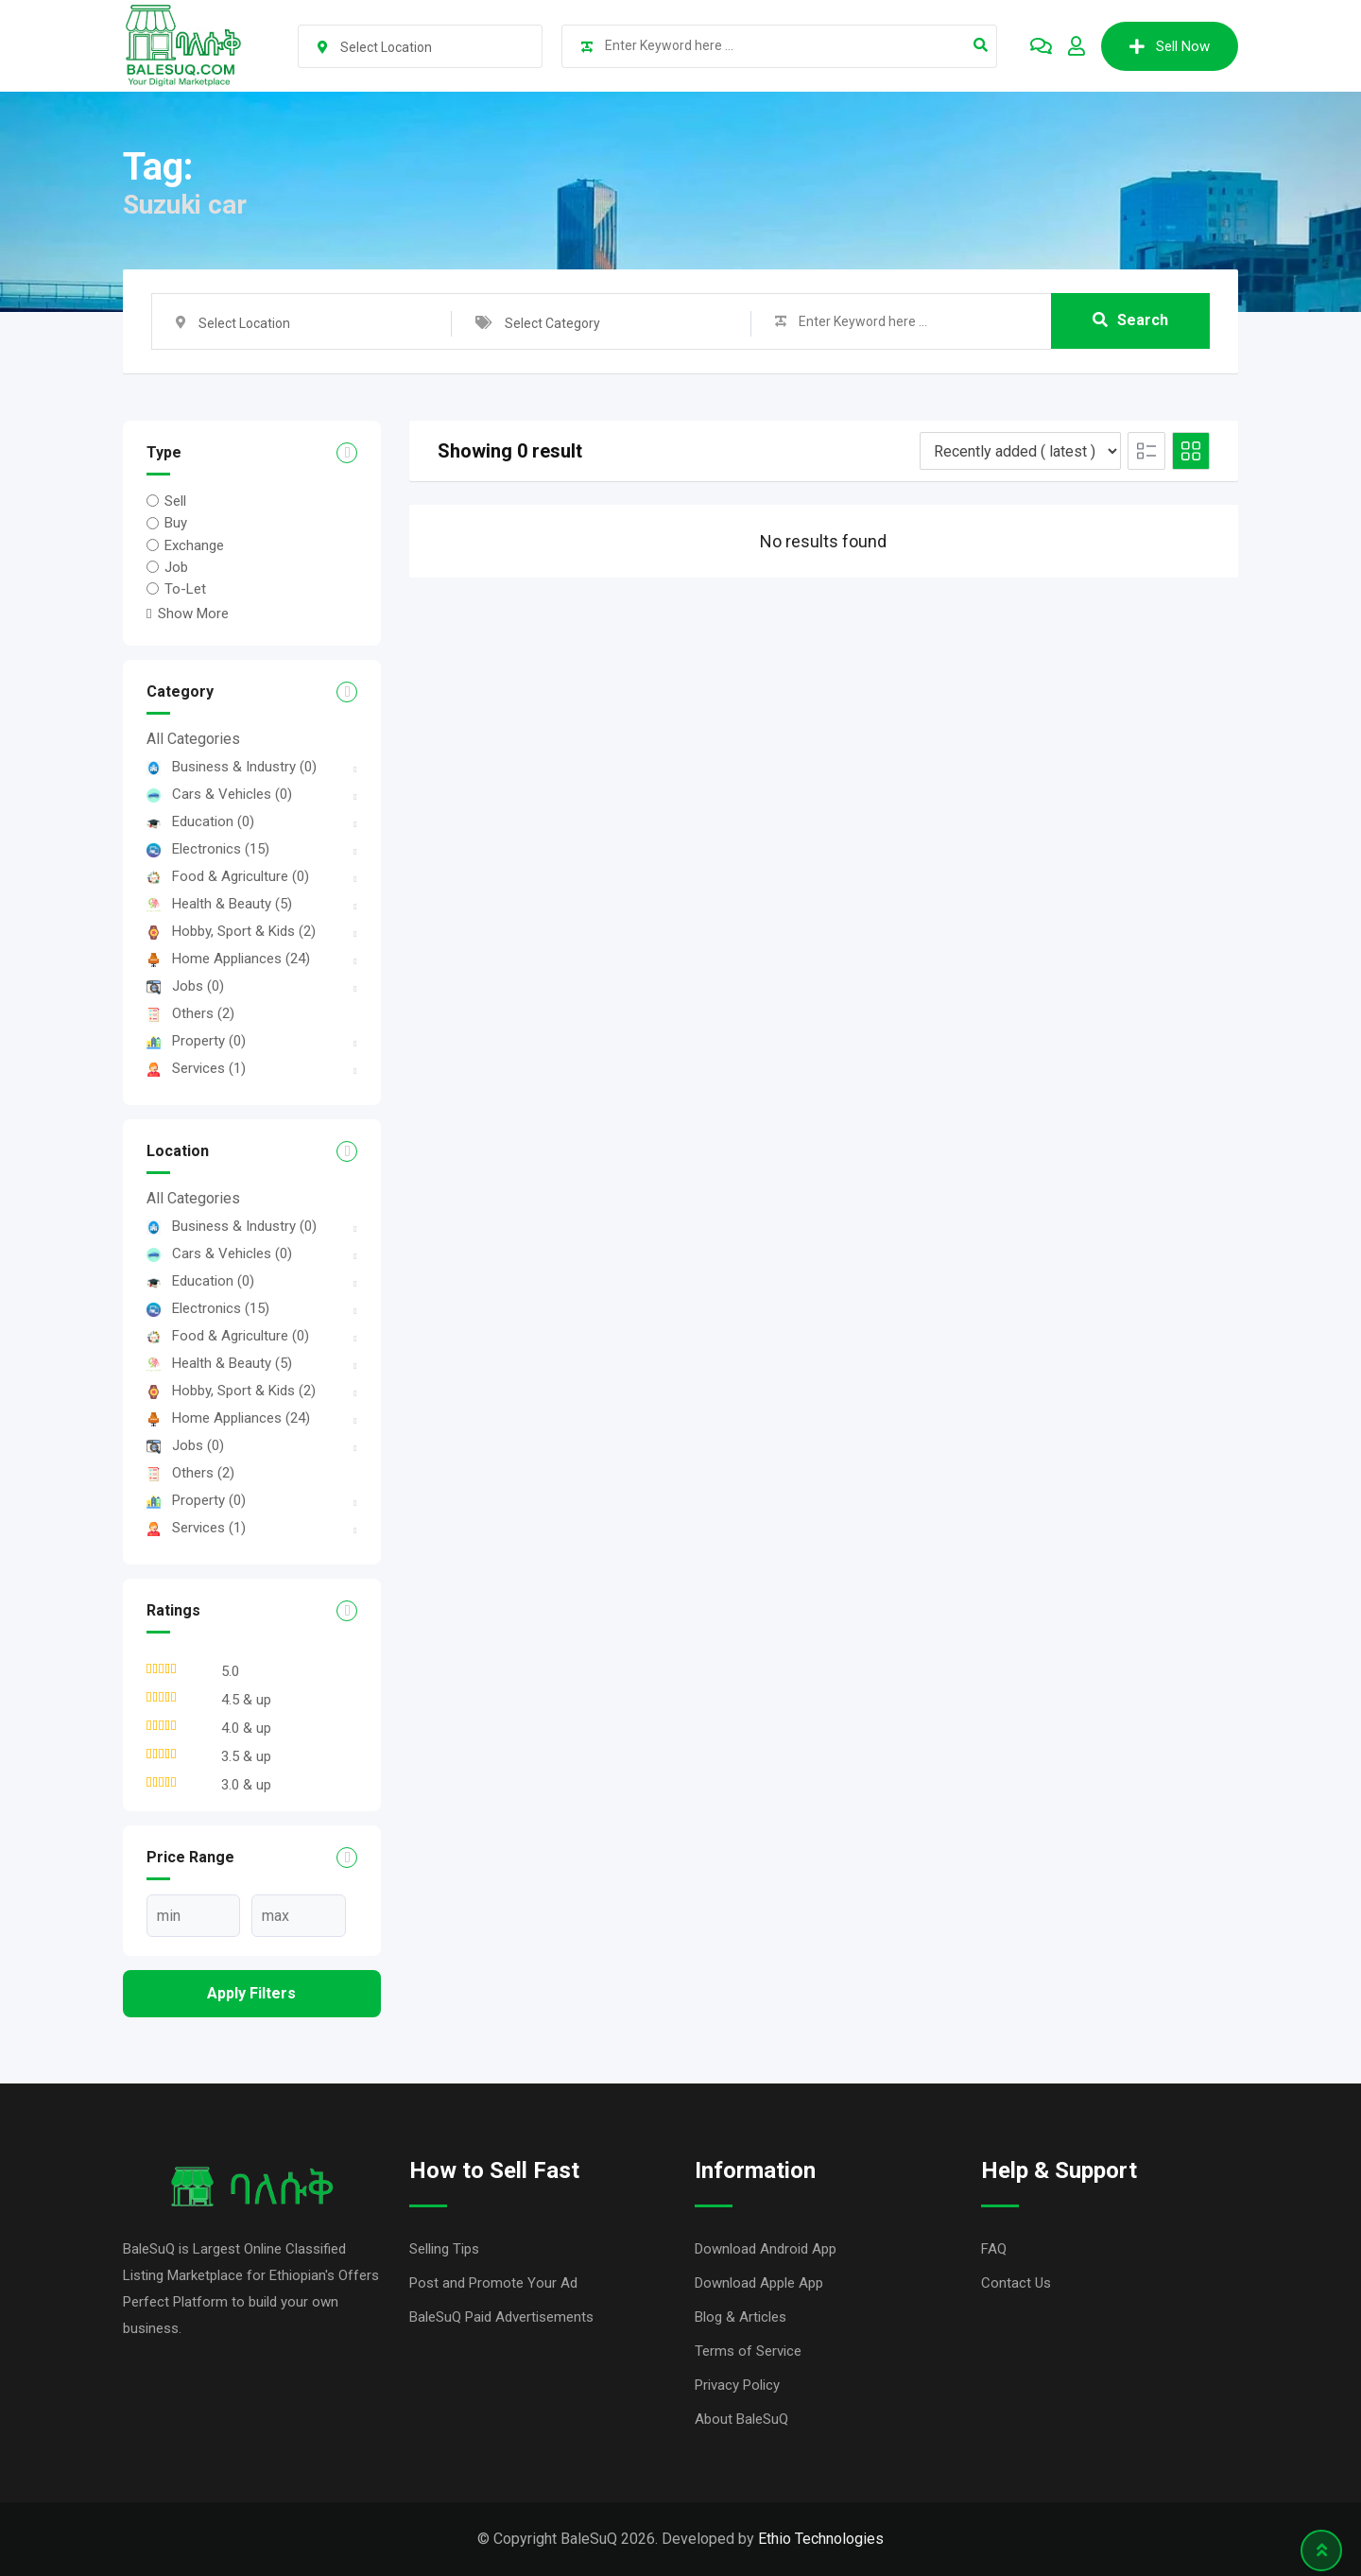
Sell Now (1169, 46)
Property (196, 1040)
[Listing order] (1020, 451)
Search (1130, 321)
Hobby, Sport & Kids (231, 931)
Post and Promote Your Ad (493, 2282)
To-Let (185, 588)
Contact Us (1016, 2282)
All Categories (193, 739)
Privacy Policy (737, 2385)
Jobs (185, 985)
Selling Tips (444, 2248)
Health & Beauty (219, 903)
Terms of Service (748, 2351)
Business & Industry (231, 766)
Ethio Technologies (821, 2539)
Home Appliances (228, 958)
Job (176, 567)
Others (190, 1013)
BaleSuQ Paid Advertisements (501, 2316)
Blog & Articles (740, 2316)
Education (200, 821)
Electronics (207, 848)
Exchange (194, 545)
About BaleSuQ (741, 2419)
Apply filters (251, 1993)
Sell (175, 501)
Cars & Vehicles (219, 794)
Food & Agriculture (227, 876)
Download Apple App (759, 2282)
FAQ (994, 2248)
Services (196, 1068)
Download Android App (765, 2248)
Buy (175, 522)
